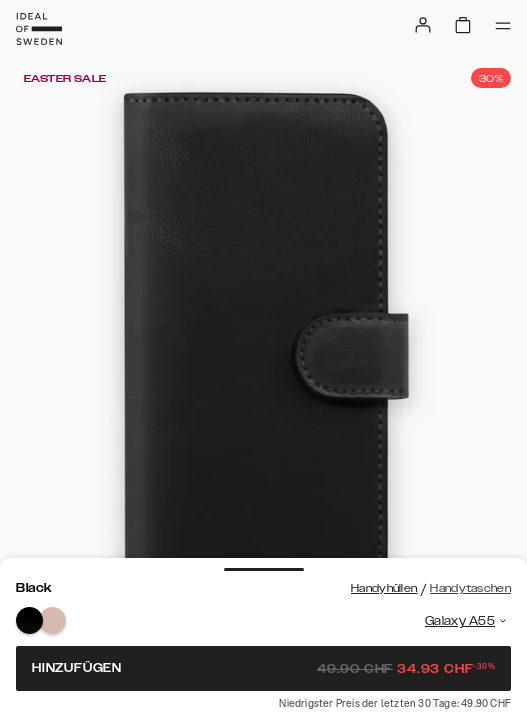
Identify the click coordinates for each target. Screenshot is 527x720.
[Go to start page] (39, 29)
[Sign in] (423, 25)
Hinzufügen (263, 668)
